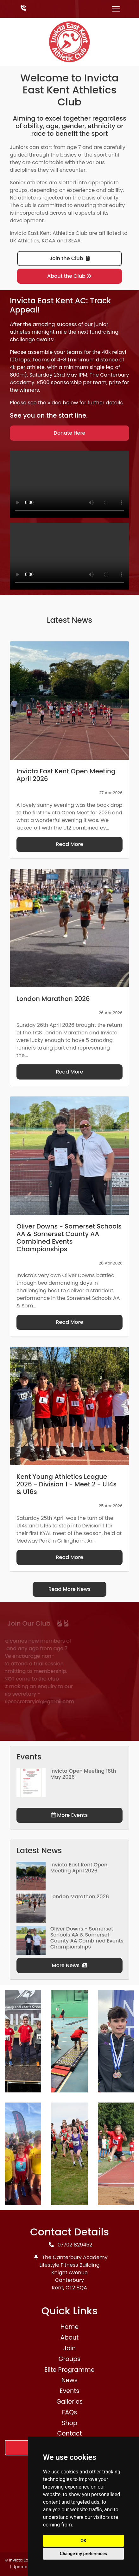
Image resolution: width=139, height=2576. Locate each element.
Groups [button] (70, 2359)
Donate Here (69, 433)
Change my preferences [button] (83, 2553)
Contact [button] (69, 2433)
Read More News (69, 1589)
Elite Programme (69, 2369)
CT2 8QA (76, 2287)
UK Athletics (24, 240)
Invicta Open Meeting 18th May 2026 (83, 1774)
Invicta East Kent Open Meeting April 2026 (79, 1867)
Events (69, 2391)
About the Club (69, 276)
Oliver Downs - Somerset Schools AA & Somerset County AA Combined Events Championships (86, 1938)
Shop (69, 2423)
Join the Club (69, 258)
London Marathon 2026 (79, 1896)
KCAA (49, 240)
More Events (69, 1815)
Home (69, 2327)
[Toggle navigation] (116, 9)
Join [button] (69, 2348)
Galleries (69, 2401)
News (69, 2380)
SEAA (74, 240)
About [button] (69, 2337)
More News (69, 1965)
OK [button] (83, 2540)
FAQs (69, 2412)
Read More (69, 844)
